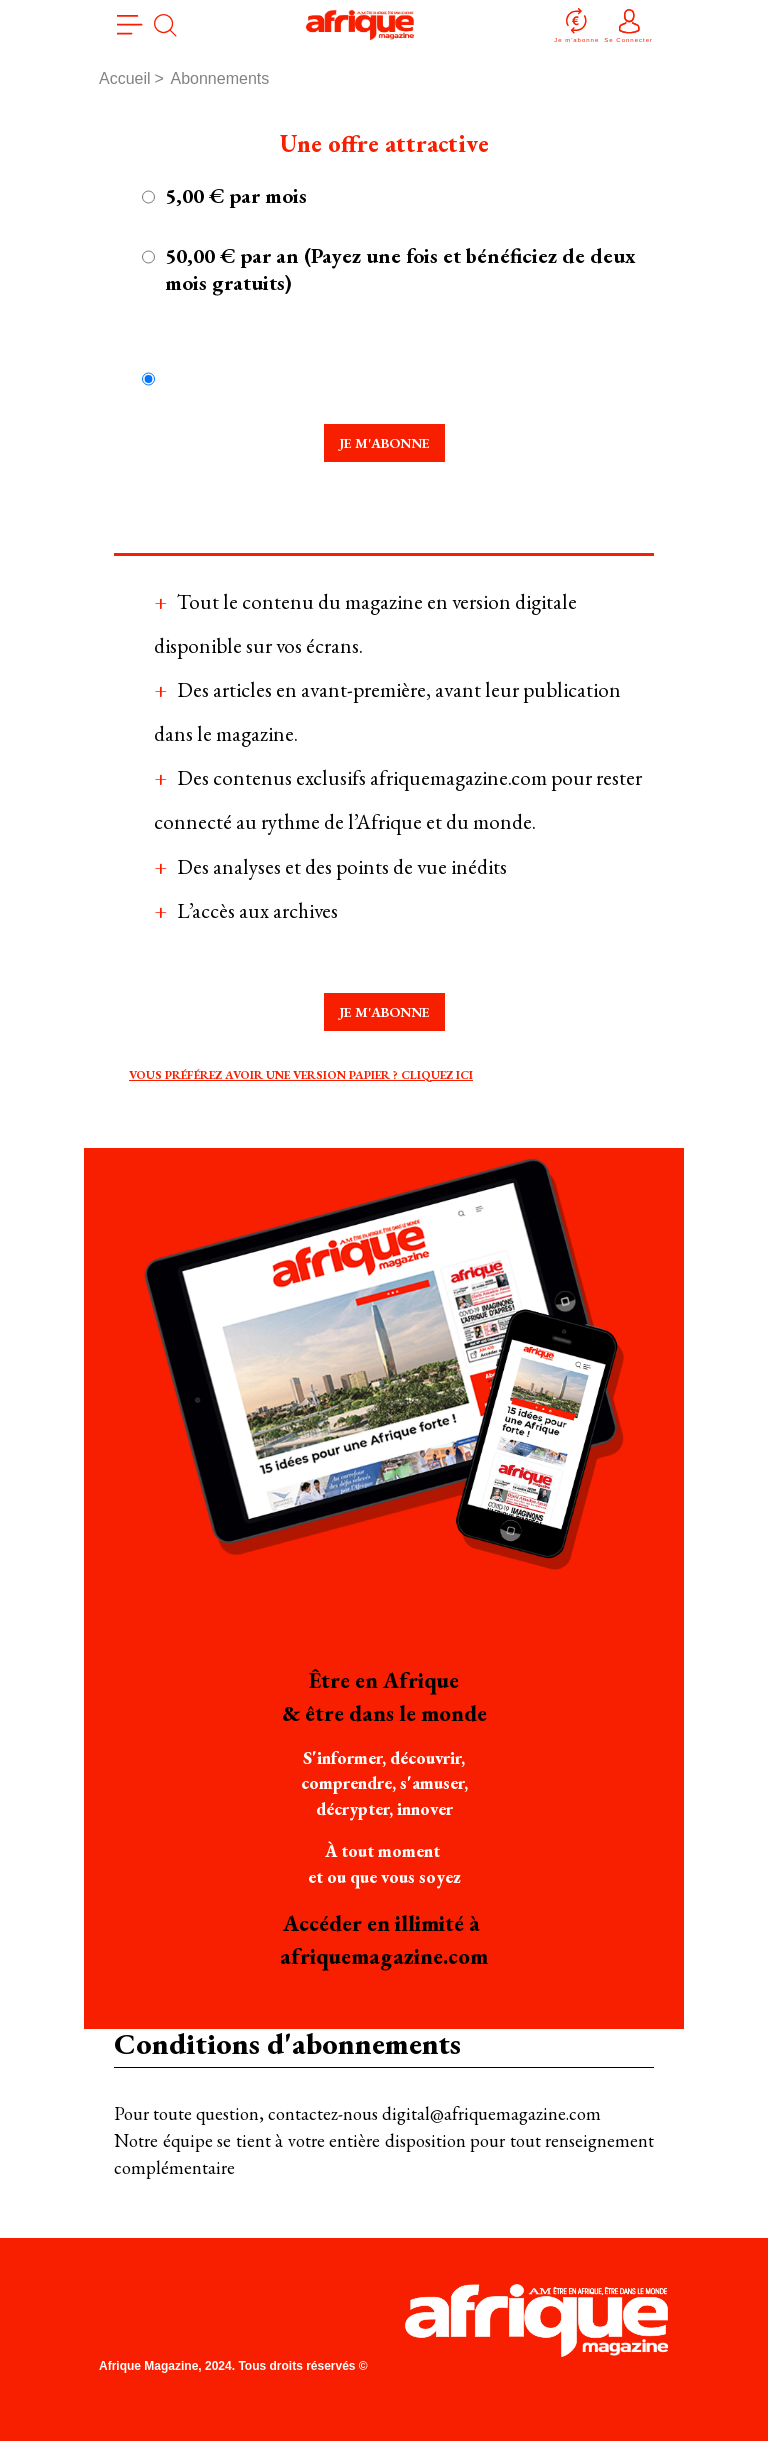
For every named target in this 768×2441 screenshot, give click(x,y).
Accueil (125, 78)
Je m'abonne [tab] (384, 443)
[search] (165, 25)
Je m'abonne (576, 24)
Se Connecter (628, 24)
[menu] (130, 25)
